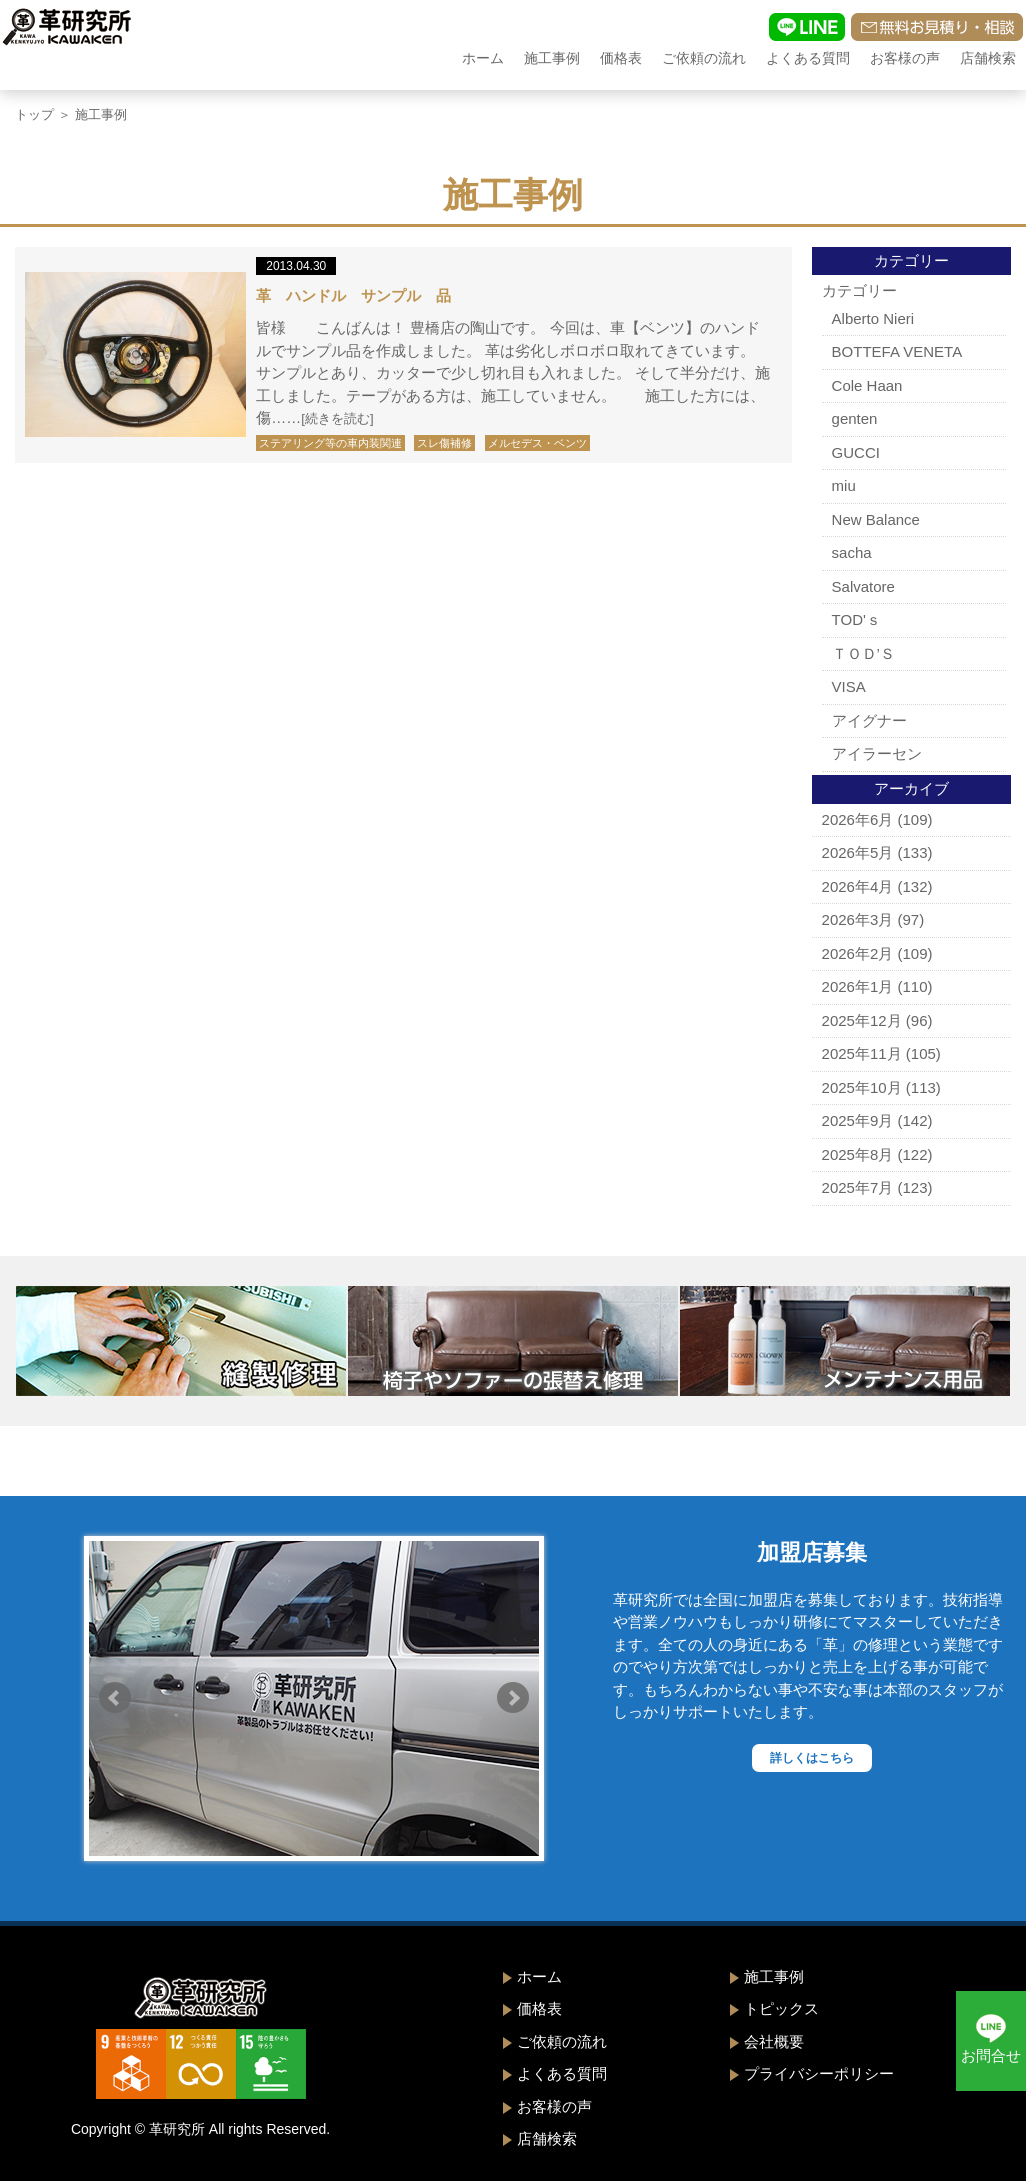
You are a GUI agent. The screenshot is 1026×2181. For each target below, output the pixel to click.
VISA (849, 686)
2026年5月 (858, 852)
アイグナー (869, 720)
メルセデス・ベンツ (537, 443)
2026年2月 (858, 953)
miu (844, 485)
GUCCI (856, 452)
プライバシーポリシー (819, 2073)
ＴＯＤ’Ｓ (863, 653)
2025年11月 (862, 1053)
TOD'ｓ (856, 619)
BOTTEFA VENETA (897, 351)
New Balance (876, 519)
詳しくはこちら (812, 1758)
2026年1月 (858, 986)
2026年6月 (858, 819)
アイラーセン (877, 753)
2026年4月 (858, 886)
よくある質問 (808, 58)
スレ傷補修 (444, 443)
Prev (115, 1698)
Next (513, 1698)
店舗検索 (988, 58)
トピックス (781, 2008)
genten (855, 418)
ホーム (483, 58)
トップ (34, 114)
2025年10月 (862, 1087)
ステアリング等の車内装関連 (330, 443)
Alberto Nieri (873, 318)
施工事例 (552, 58)
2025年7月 (858, 1187)
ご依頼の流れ (704, 58)
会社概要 (774, 2041)
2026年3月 (858, 919)
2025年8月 (858, 1154)
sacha (852, 552)
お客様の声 (905, 58)
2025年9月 (858, 1120)
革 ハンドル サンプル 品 (353, 295)
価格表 (621, 58)
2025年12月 (862, 1020)
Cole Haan (867, 385)
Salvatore (863, 586)
